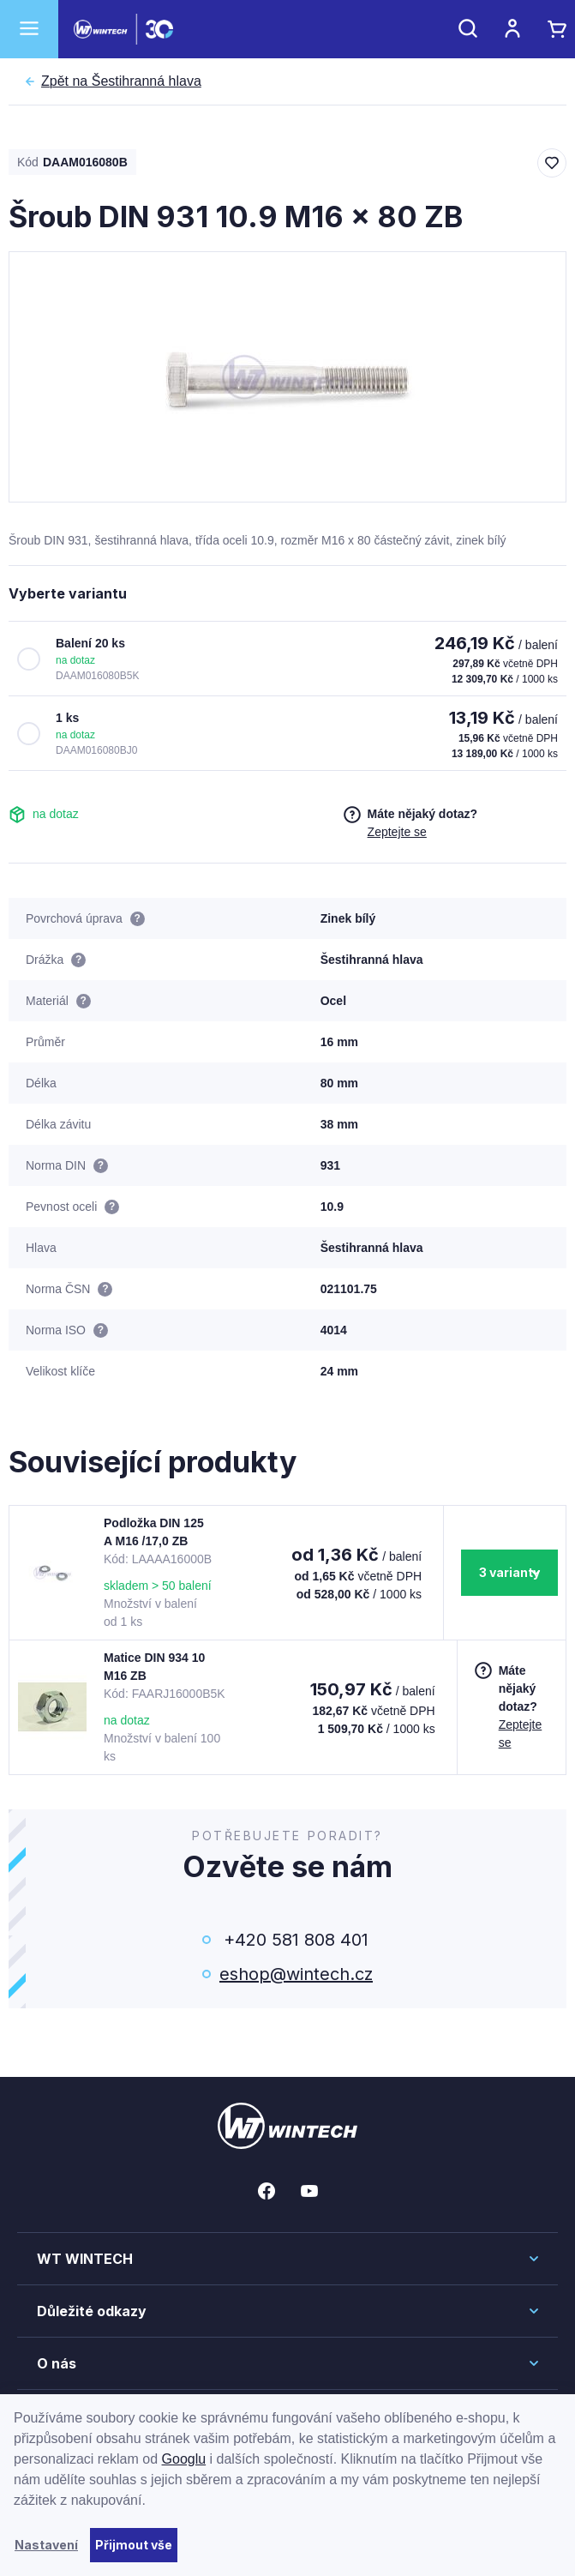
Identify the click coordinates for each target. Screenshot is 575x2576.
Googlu (184, 2459)
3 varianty (509, 1572)
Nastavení (46, 2544)
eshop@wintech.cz (296, 1974)
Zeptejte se (397, 832)
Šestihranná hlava (121, 81)
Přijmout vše (133, 2544)
